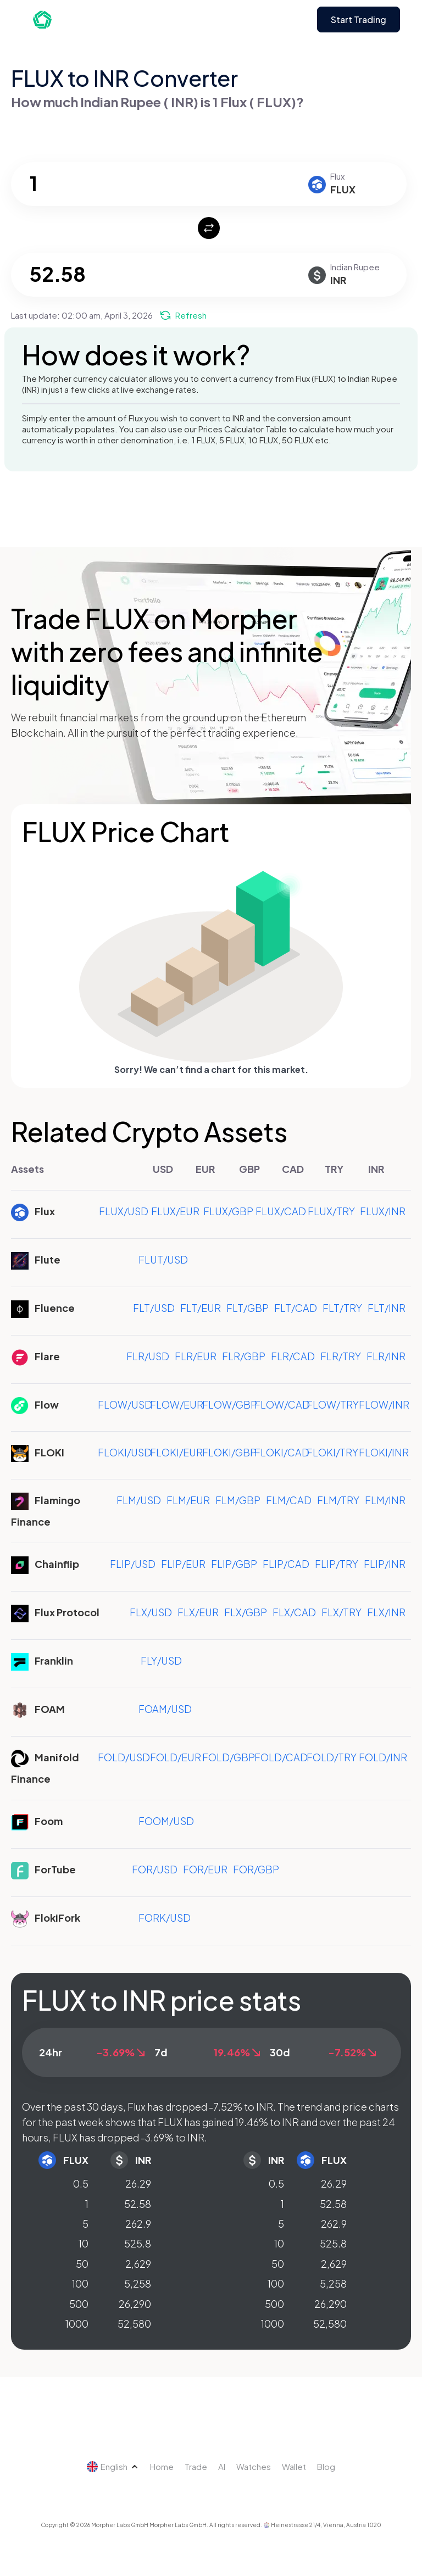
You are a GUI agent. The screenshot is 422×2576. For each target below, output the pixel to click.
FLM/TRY (338, 1500)
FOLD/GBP (228, 1757)
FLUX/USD (123, 1211)
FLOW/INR (384, 1404)
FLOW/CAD (282, 1404)
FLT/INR (387, 1307)
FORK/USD (164, 1917)
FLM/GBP (237, 1500)
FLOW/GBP (229, 1404)
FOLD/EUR (175, 1757)
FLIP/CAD (286, 1563)
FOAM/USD (165, 1709)
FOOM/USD (166, 1821)
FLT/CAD (295, 1307)
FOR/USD (154, 1869)
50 (82, 2263)
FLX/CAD (294, 1612)
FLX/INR (386, 1612)
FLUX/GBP (228, 1211)
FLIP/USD (133, 1563)
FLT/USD (154, 1307)
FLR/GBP (243, 1356)
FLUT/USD (163, 1259)
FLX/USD (151, 1612)
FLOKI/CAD (281, 1452)
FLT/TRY (342, 1307)
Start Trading (358, 19)
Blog (326, 2466)
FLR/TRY (340, 1356)
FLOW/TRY (333, 1404)
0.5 (80, 2183)
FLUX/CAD (281, 1211)
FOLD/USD (124, 1757)
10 (83, 2243)
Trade (196, 2466)
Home (162, 2466)
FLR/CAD (293, 1356)
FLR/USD (147, 1356)
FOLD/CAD (281, 1757)
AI (221, 2466)
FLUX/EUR (175, 1211)
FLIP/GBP (234, 1563)
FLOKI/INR (384, 1452)
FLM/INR (385, 1500)
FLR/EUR (195, 1356)
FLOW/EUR (176, 1404)
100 (80, 2283)
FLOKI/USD (125, 1452)
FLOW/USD (125, 1404)
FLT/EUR (200, 1307)
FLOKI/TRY (332, 1452)
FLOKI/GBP (229, 1452)
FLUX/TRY (331, 1211)
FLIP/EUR (183, 1563)
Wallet (294, 2466)
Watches (253, 2466)
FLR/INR (386, 1356)
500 (78, 2303)
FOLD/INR (383, 1757)
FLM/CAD (289, 1500)
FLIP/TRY (336, 1563)
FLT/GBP (247, 1307)
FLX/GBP (245, 1612)
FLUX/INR (383, 1211)
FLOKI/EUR (176, 1452)
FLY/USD (161, 1660)
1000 (76, 2323)
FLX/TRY (341, 1612)
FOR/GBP (256, 1869)
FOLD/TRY (332, 1757)
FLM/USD (138, 1500)
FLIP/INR (385, 1563)
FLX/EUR (198, 1612)
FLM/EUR (188, 1500)
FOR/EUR (205, 1869)
